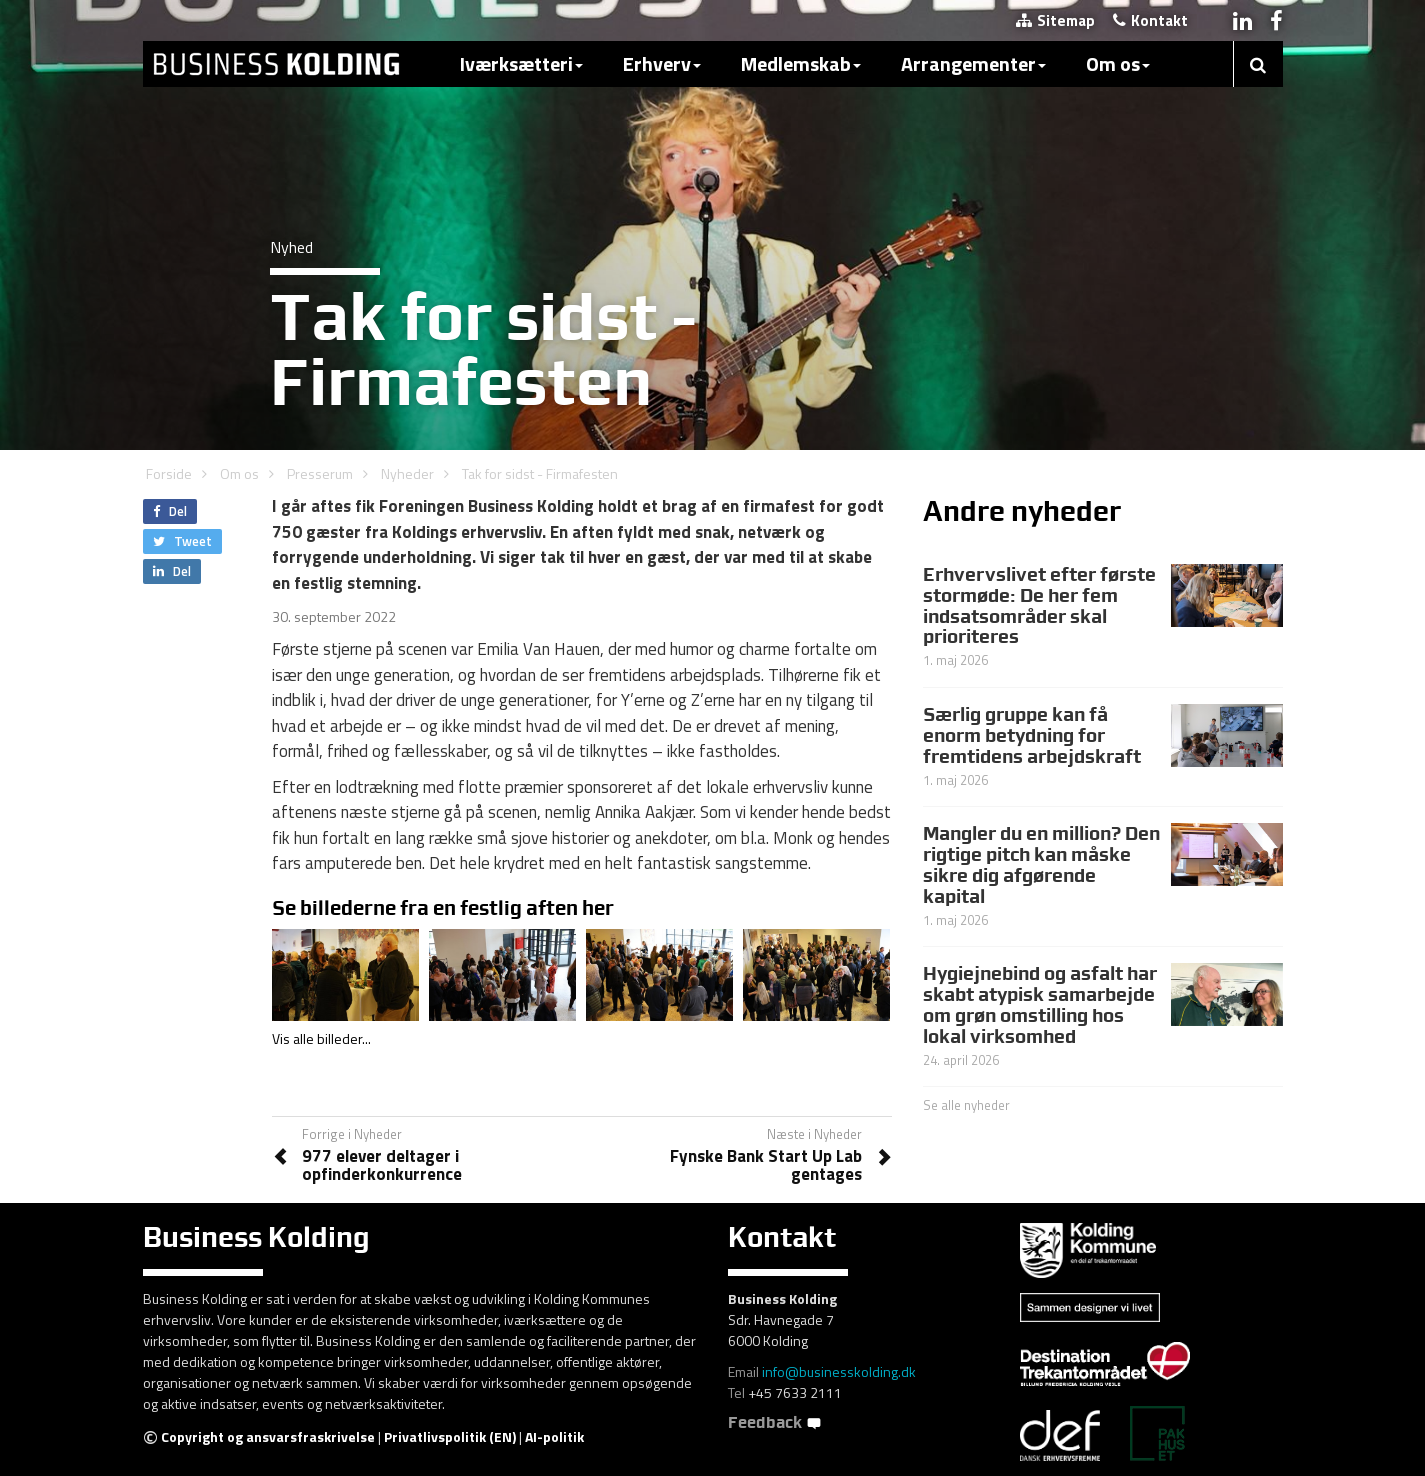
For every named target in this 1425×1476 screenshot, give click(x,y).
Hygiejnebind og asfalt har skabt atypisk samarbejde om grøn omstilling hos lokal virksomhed (1040, 1004)
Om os (1118, 63)
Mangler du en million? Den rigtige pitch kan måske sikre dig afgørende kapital (1041, 864)
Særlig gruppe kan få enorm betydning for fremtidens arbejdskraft (1032, 735)
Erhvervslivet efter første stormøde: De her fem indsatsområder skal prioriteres (1039, 605)
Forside (169, 473)
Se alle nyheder (966, 1105)
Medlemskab (801, 63)
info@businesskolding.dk (839, 1371)
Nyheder (407, 473)
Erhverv (662, 63)
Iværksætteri (521, 63)
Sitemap (1055, 20)
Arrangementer (973, 63)
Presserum (320, 473)
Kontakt (1150, 20)
